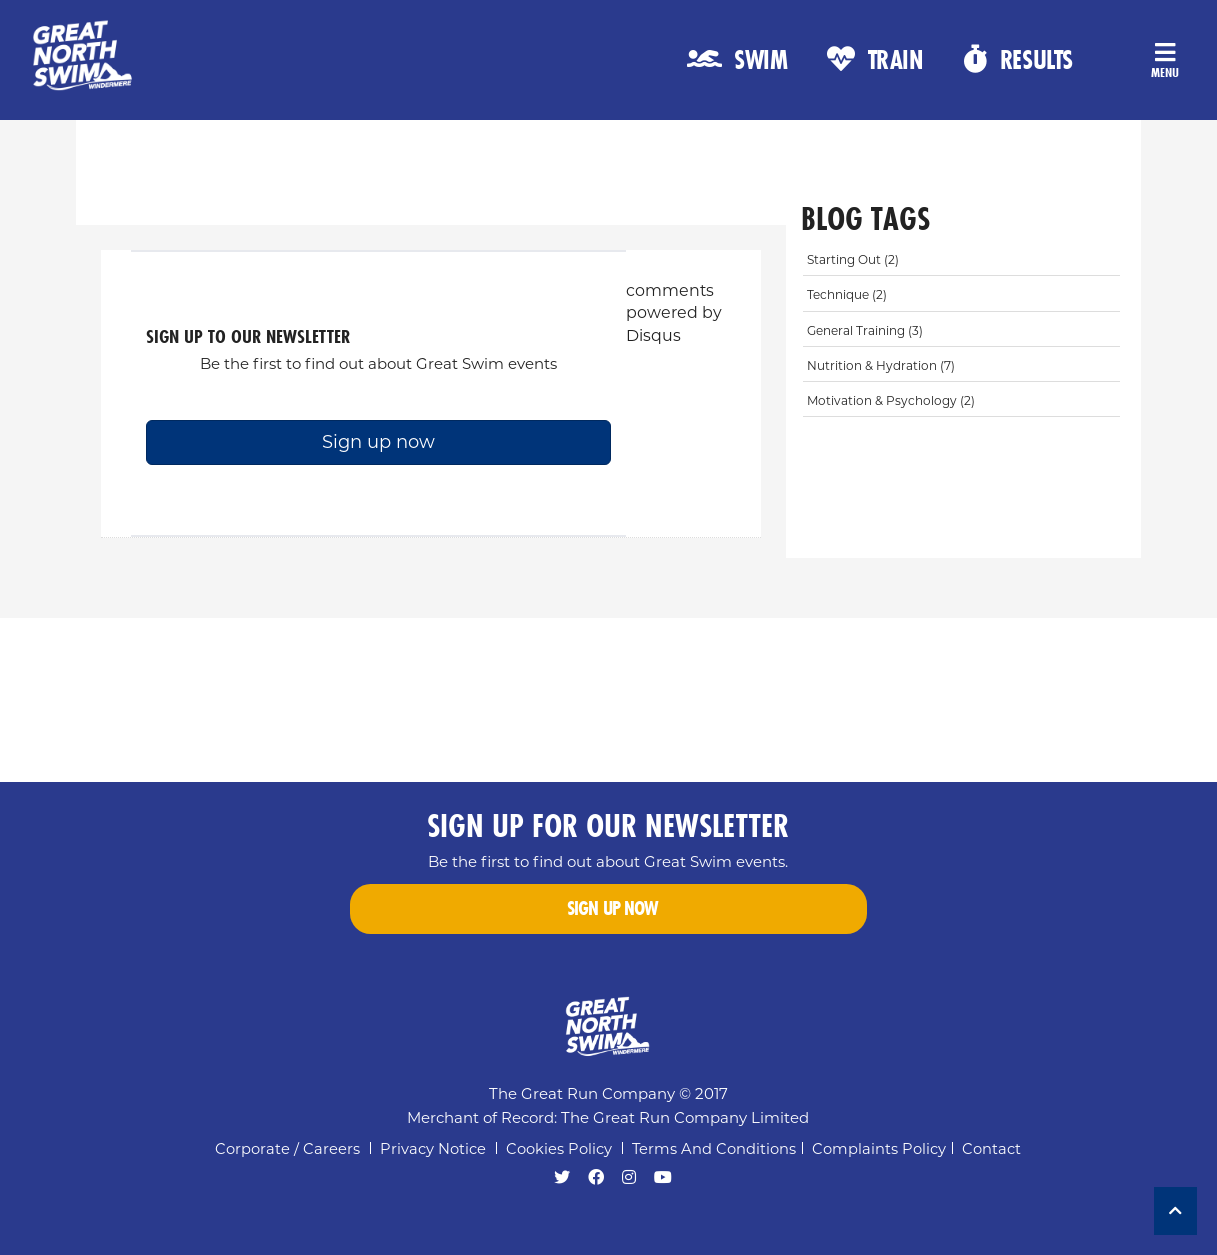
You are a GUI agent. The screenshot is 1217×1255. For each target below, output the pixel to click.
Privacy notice (433, 1149)
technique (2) (847, 294)
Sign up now (378, 442)
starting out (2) (853, 259)
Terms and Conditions (714, 1149)
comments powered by (674, 313)
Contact (991, 1149)
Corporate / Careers (287, 1149)
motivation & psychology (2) (891, 400)
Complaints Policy (879, 1149)
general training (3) (865, 330)
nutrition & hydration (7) (881, 365)
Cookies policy (559, 1149)
